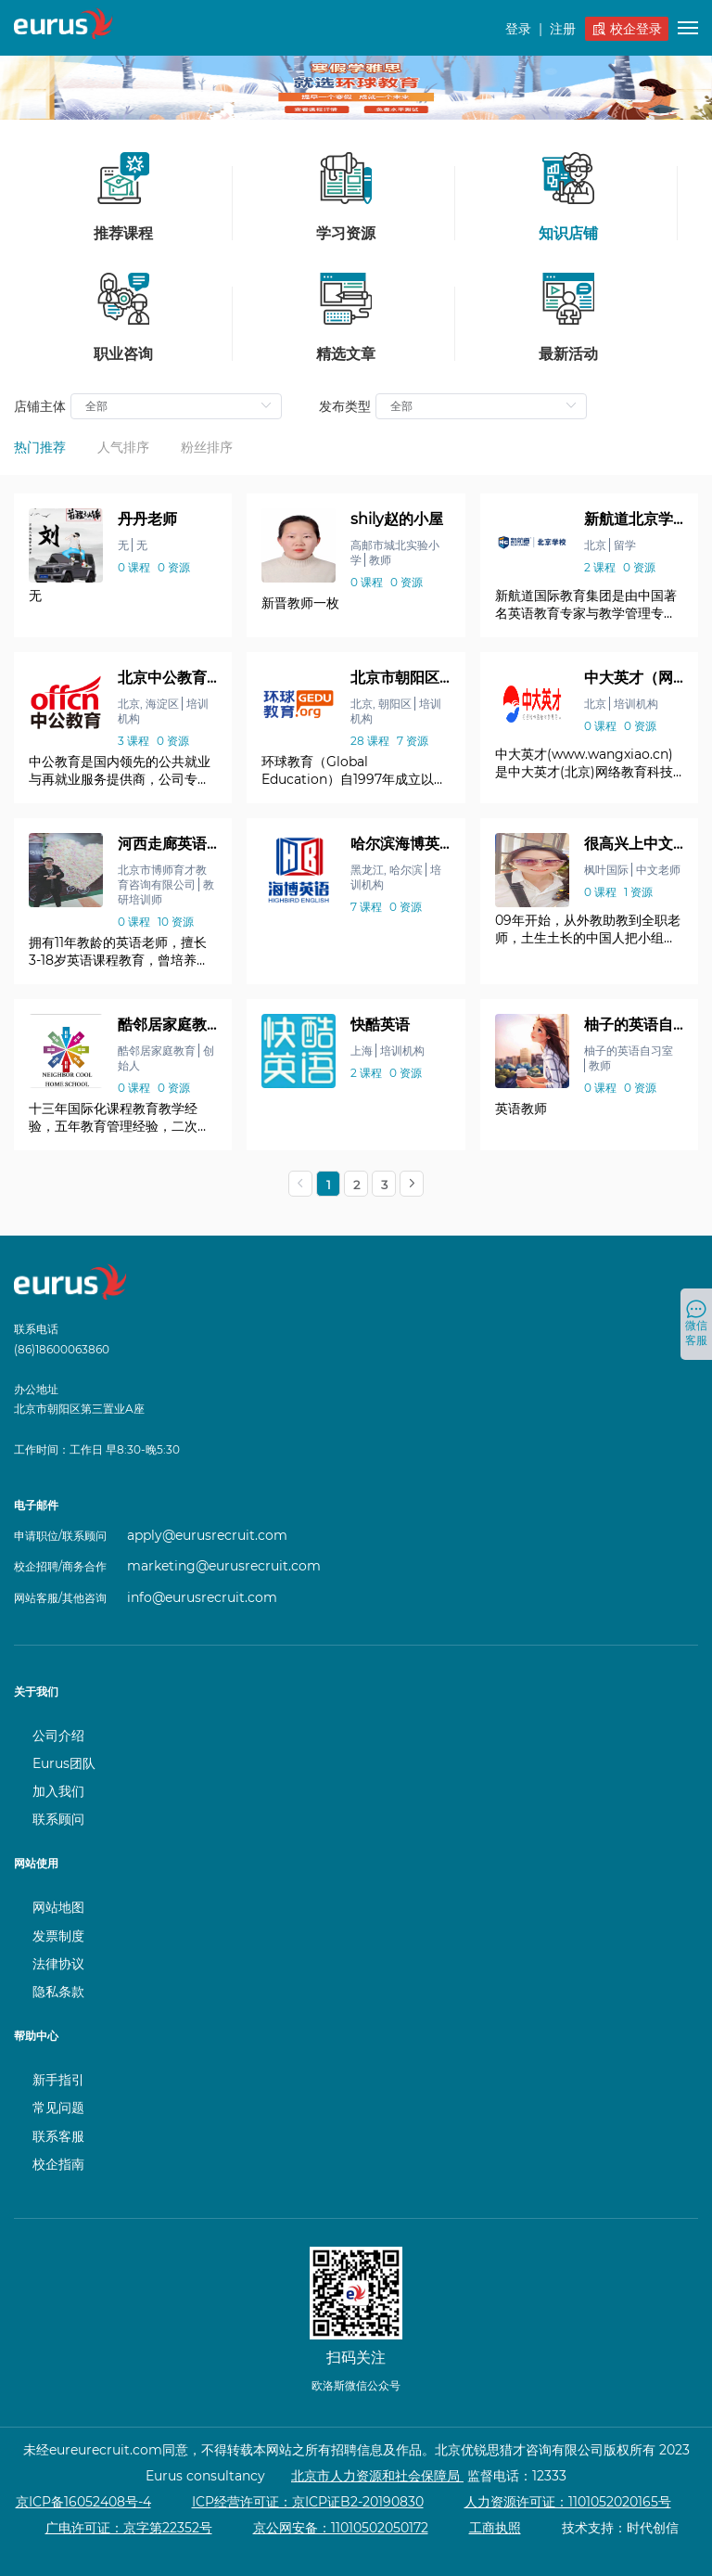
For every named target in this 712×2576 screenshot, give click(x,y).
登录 (518, 28)
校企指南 (58, 2164)
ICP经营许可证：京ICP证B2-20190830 (308, 2501)
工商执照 (495, 2527)
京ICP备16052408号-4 (83, 2501)
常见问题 (58, 2107)
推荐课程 (123, 196)
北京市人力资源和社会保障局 (377, 2475)
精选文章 (345, 317)
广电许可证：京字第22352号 (128, 2527)
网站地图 (58, 1907)
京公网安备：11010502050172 (340, 2527)
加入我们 (58, 1791)
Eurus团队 (63, 1763)
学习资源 (345, 196)
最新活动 (568, 317)
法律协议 (58, 1963)
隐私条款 (58, 1991)
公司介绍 (58, 1735)
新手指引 (58, 2079)
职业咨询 (123, 317)
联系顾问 (58, 1819)
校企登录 (627, 28)
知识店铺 (568, 196)
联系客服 (58, 2136)
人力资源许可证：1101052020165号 (567, 2501)
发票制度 (58, 1936)
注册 (563, 28)
